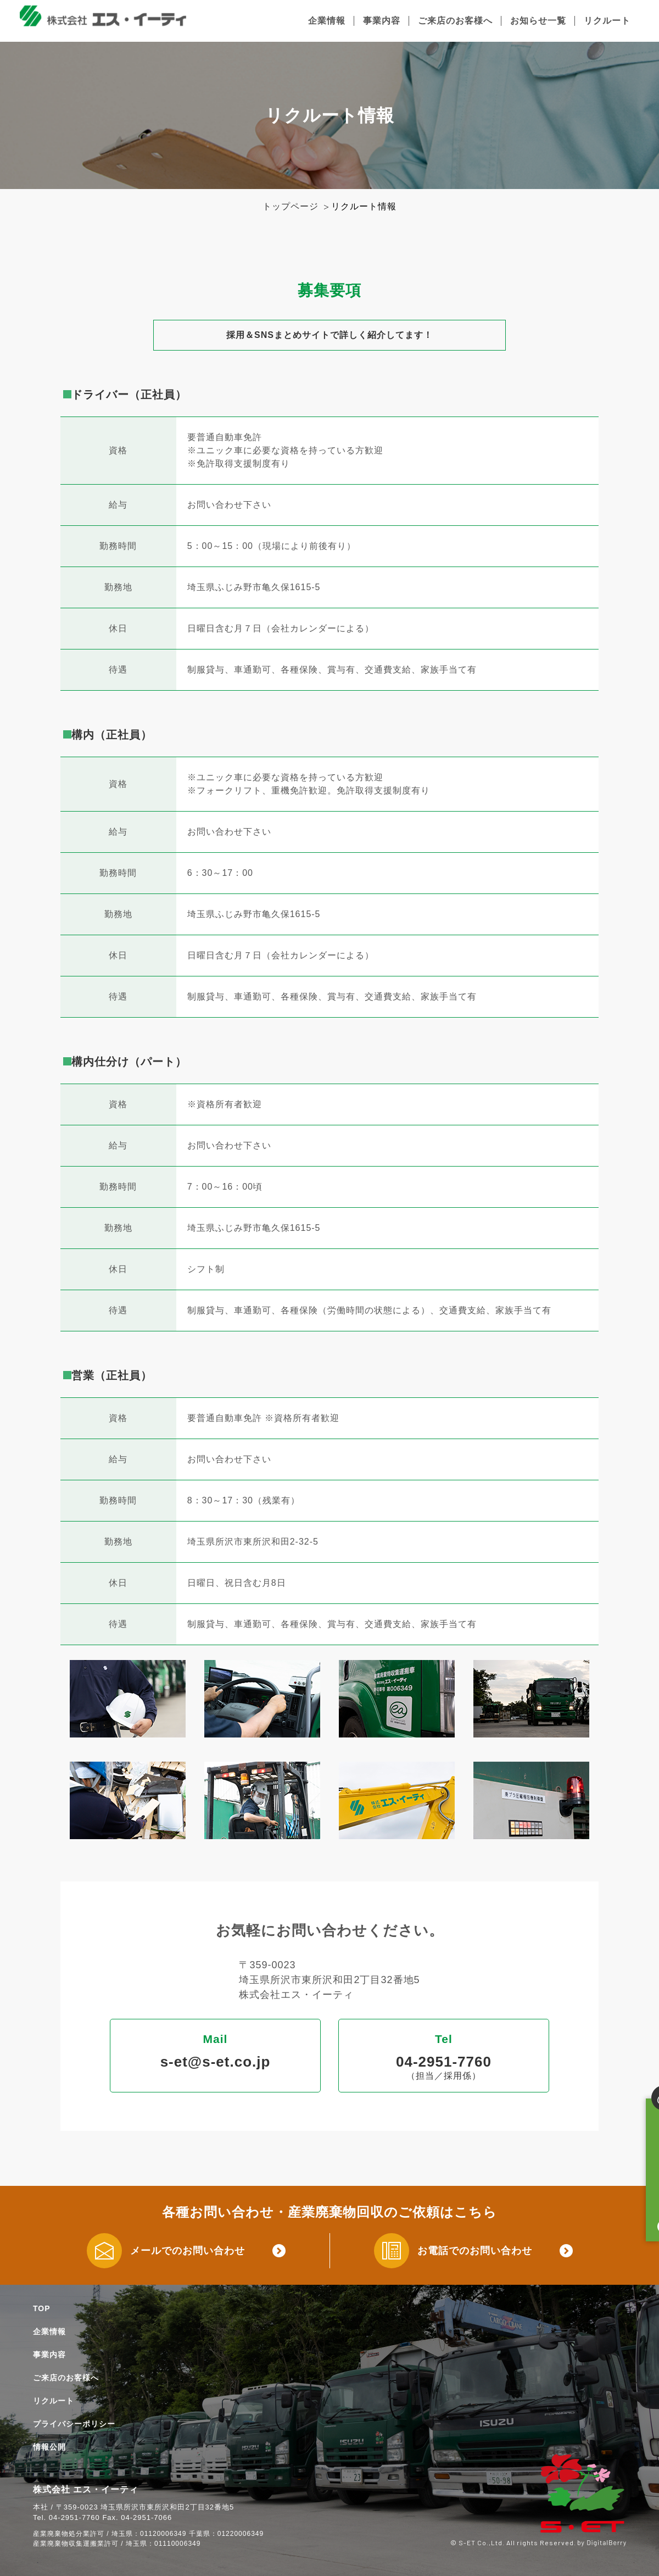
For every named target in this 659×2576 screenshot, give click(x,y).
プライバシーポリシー (74, 2423)
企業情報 (326, 20)
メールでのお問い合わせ (187, 2250)
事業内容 (381, 20)
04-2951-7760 (444, 2061)
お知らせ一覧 (538, 20)
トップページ (291, 206)
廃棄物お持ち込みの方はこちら (636, 2145)
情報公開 (49, 2446)
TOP (42, 2308)
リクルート (607, 20)
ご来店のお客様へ (455, 20)
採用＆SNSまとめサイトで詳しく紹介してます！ (329, 335)
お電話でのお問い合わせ (474, 2250)
